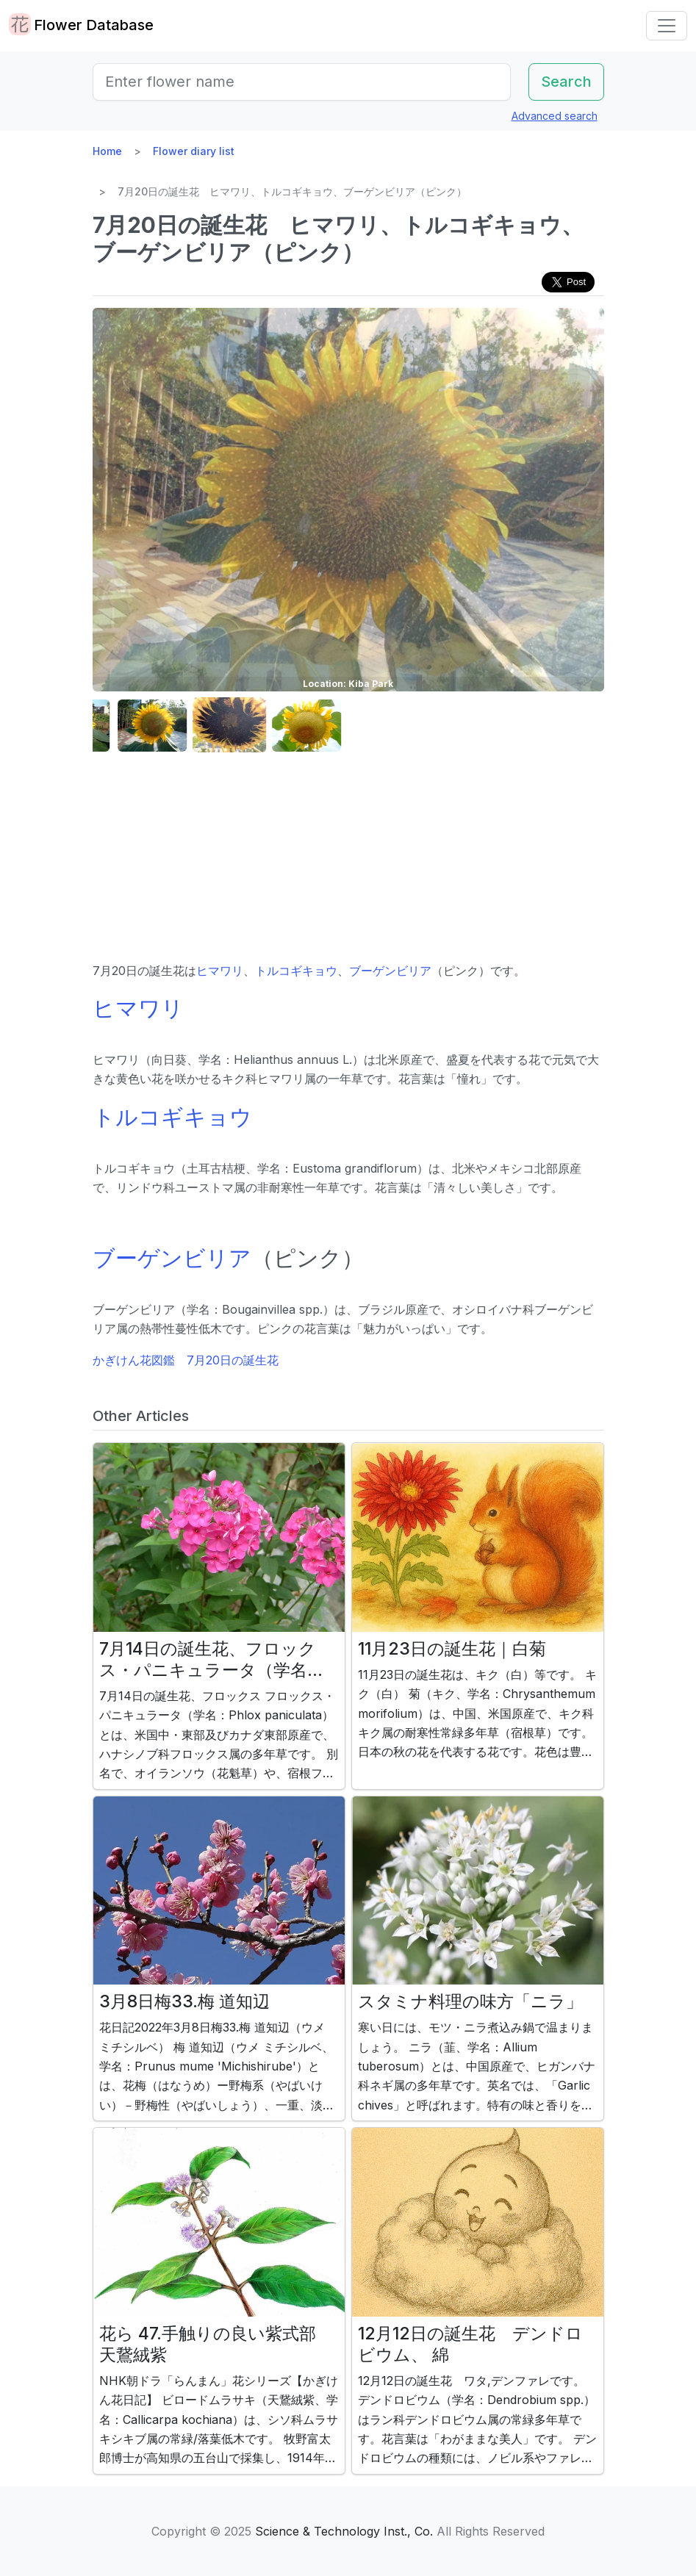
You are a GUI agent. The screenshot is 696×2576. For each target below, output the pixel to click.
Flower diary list (193, 151)
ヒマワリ (219, 970)
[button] (129, 725)
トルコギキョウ (296, 970)
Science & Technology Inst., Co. (344, 2531)
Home (107, 151)
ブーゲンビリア (390, 970)
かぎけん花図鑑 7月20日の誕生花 (186, 1360)
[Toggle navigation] (666, 25)
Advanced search (555, 115)
